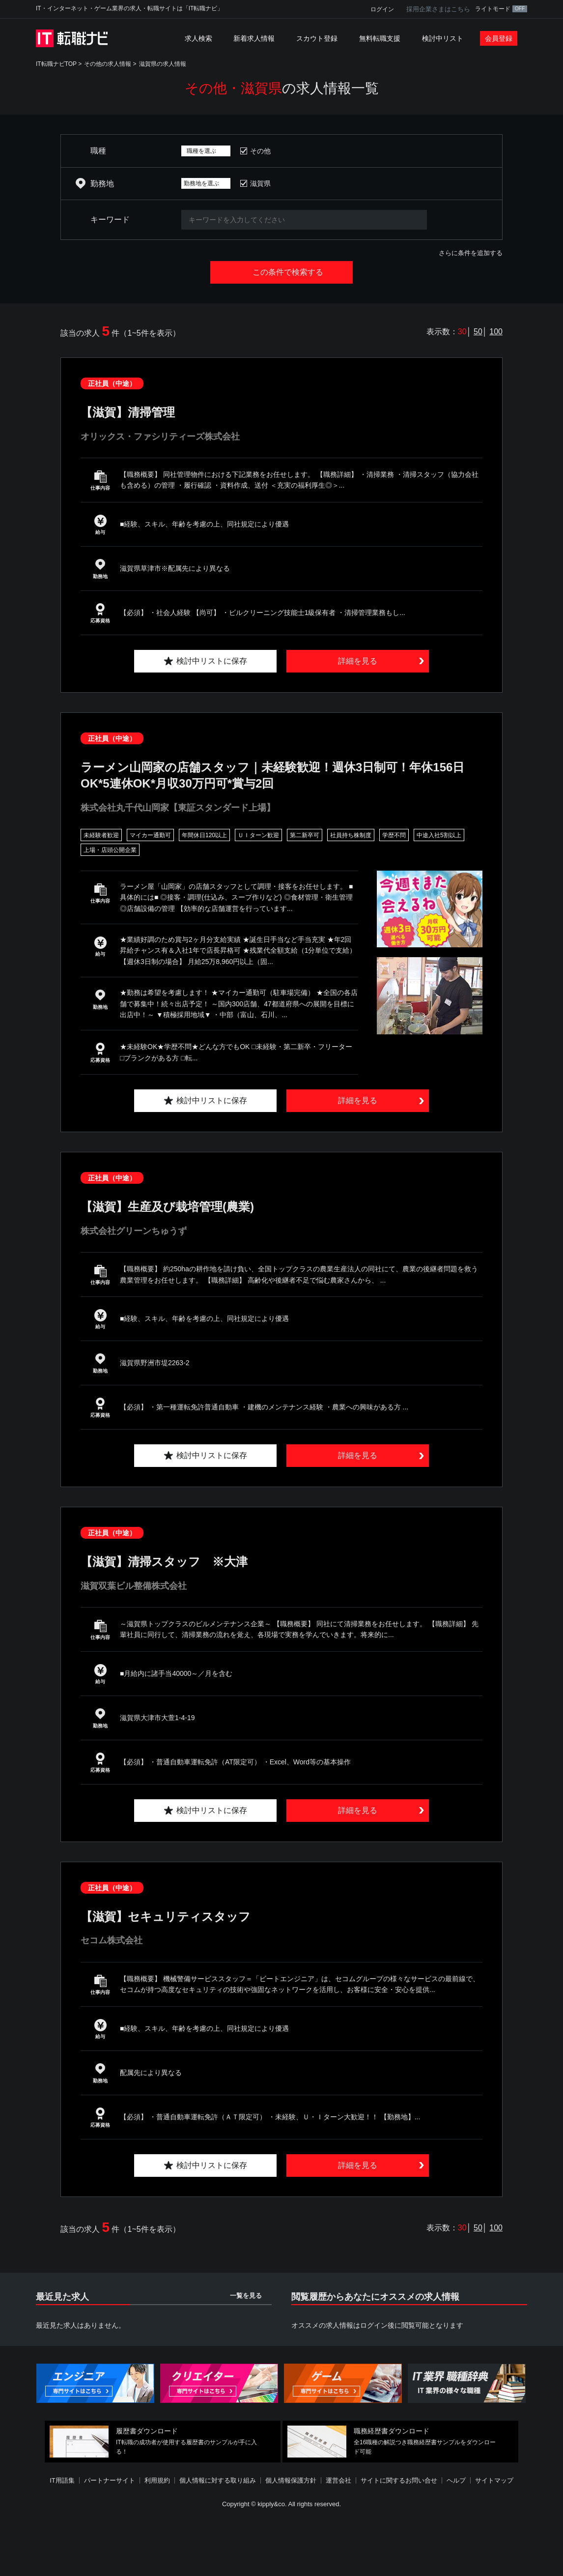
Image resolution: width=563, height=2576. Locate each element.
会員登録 (498, 38)
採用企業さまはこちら (438, 9)
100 (496, 331)
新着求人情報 (254, 38)
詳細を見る (357, 661)
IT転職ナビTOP (56, 63)
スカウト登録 (317, 38)
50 (478, 331)
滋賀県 (260, 183)
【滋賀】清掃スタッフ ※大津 (164, 1561)
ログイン (382, 9)
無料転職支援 (379, 38)
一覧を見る (246, 2295)
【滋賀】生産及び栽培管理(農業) (167, 1206)
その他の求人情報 (107, 63)
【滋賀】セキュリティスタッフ (166, 1916)
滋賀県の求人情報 (162, 63)
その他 (260, 151)
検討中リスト (442, 38)
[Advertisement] (281, 2543)
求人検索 (198, 38)
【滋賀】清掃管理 (128, 412)
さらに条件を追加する (471, 253)
